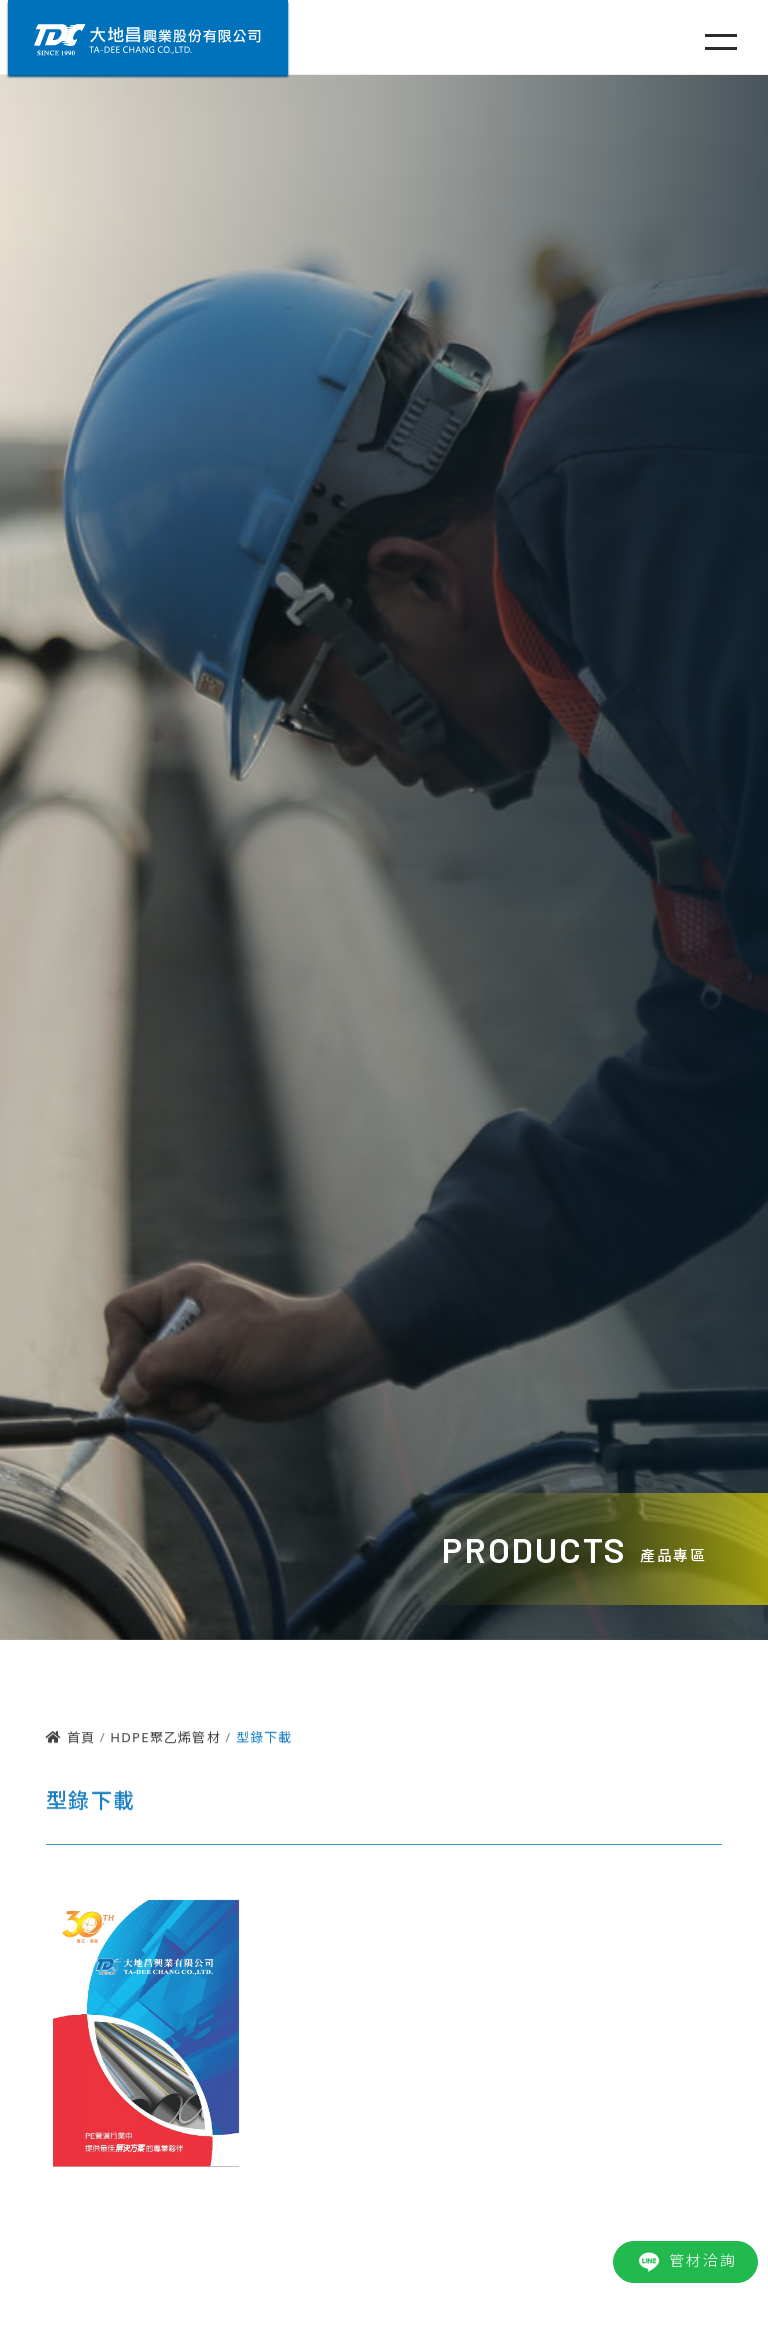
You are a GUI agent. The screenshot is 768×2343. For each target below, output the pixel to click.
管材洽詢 (685, 2262)
